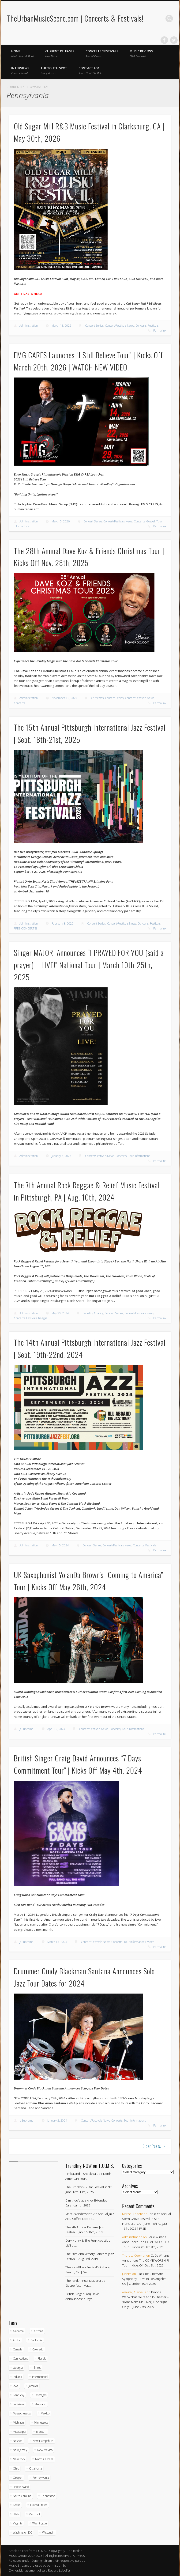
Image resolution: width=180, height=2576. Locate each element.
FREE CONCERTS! (25, 928)
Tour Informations (139, 1156)
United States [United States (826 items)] (38, 2505)
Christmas (97, 698)
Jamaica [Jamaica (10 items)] (33, 2386)
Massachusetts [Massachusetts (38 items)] (22, 2413)
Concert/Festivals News (119, 326)
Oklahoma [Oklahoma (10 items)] (35, 2468)
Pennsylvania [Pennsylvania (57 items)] (41, 2478)
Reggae (43, 1318)
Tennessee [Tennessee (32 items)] (48, 2496)
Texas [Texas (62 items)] (16, 2505)
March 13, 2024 (57, 1942)
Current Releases (59, 53)
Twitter (174, 40)
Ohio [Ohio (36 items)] (16, 2468)
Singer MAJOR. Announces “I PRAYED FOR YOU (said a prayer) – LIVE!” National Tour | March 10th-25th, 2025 (89, 964)
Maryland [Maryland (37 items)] (40, 2404)
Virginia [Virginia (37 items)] (17, 2523)
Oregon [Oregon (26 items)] (17, 2478)
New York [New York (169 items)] (19, 2459)
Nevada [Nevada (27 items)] (17, 2441)
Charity (98, 1313)
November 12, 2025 (64, 698)
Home (22, 53)
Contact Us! (90, 70)
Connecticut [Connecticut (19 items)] (20, 2359)
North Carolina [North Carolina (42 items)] (44, 2459)
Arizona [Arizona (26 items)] (38, 2331)
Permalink (159, 330)
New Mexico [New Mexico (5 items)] (44, 2450)
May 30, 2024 (60, 1313)
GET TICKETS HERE (27, 293)
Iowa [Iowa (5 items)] (16, 2386)
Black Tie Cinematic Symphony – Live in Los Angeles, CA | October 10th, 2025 (144, 2279)
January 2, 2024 (57, 2121)
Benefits (87, 1313)
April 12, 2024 (56, 1729)
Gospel (150, 521)
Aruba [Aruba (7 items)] (16, 2340)
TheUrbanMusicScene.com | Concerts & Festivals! (75, 18)
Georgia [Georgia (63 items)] (18, 2368)
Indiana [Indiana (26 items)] (17, 2377)
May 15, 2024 (60, 1545)
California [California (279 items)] (36, 2340)
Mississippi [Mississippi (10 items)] (19, 2432)
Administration (28, 326)
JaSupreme (26, 1729)
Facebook (164, 40)
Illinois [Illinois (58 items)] (37, 2368)
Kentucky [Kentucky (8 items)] (18, 2395)
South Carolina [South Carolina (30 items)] (22, 2496)
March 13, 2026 (61, 326)
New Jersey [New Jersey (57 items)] (20, 2450)
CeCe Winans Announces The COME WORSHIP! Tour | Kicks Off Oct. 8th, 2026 (145, 2242)
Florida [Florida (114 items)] (42, 2359)
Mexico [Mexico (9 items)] (45, 2413)
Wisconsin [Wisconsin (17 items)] (48, 2532)
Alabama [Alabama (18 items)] (18, 2331)
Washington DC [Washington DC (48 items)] (22, 2532)
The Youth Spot (54, 70)
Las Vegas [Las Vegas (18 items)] (40, 2395)
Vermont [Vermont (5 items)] (34, 2514)
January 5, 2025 (61, 1156)
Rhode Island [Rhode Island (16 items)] (21, 2487)
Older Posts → (154, 2146)
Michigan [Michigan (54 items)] (18, 2423)
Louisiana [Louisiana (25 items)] (18, 2404)
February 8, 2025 (62, 923)
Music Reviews (141, 53)
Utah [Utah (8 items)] (16, 2514)
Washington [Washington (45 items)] (39, 2523)
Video (150, 1942)
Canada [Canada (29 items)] (17, 2349)
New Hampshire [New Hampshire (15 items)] (43, 2441)
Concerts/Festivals (102, 53)
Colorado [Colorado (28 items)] (37, 2349)
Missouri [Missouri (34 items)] (41, 2432)
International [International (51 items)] (40, 2377)
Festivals (153, 326)
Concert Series (94, 326)
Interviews (20, 70)
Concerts (140, 326)
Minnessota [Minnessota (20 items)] (41, 2423)
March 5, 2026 (61, 521)
